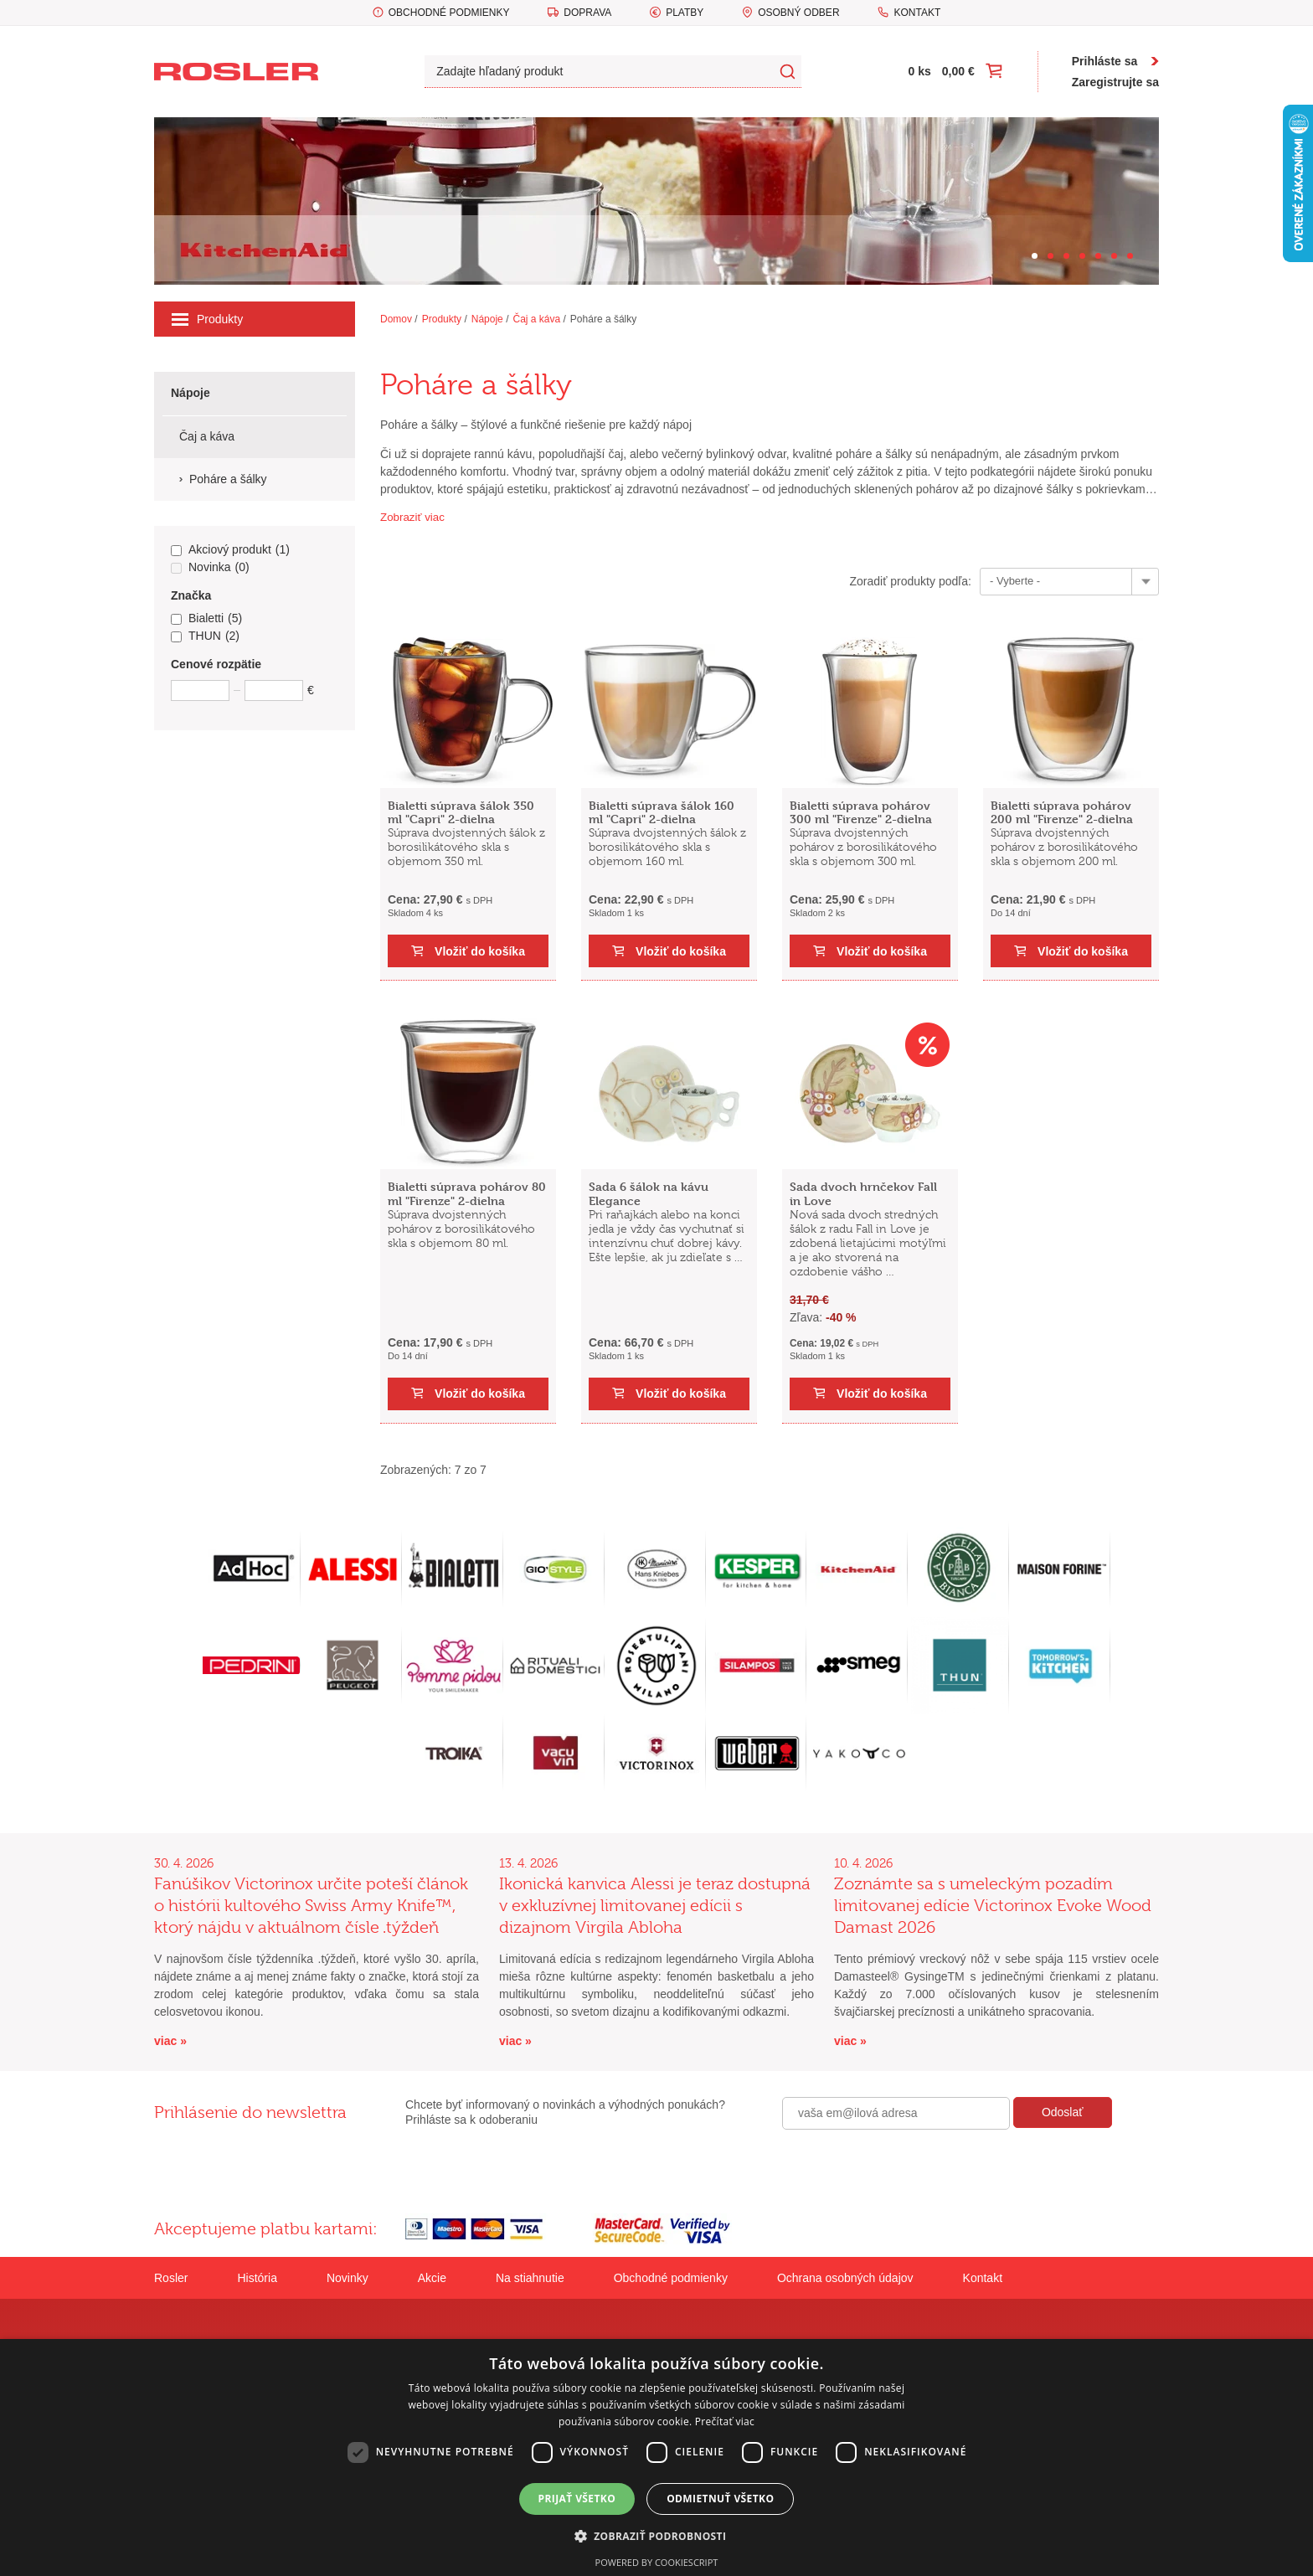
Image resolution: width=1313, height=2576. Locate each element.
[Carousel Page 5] (1098, 256)
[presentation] (909, 2165)
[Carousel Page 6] (1114, 256)
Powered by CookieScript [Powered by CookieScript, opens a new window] (656, 2562)
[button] (657, 2535)
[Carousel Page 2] (1050, 256)
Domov (396, 319)
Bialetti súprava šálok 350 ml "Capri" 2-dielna (461, 812)
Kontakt (916, 12)
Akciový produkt (230, 550)
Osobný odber (798, 12)
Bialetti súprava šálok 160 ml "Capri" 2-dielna (661, 812)
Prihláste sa (1105, 61)
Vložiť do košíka (480, 951)
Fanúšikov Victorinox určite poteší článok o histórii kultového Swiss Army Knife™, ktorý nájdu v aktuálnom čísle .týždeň (311, 1905)
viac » (170, 2041)
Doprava (587, 12)
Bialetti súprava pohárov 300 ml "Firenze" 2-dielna (861, 812)
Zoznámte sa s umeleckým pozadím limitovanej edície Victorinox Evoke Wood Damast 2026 (992, 1905)
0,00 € (958, 71)
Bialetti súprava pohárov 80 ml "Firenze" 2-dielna (467, 1193)
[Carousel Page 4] (1082, 256)
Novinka (210, 567)
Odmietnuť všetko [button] (720, 2498)
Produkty (207, 319)
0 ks (920, 71)
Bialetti (206, 618)
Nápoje (487, 319)
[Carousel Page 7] (1130, 256)
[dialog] (656, 2457)
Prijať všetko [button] (577, 2498)
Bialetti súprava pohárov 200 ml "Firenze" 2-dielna (1062, 812)
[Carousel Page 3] (1066, 256)
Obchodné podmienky (449, 12)
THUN (205, 636)
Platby (684, 12)
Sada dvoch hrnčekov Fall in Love (863, 1193)
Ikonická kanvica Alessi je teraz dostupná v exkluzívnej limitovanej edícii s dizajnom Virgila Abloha (655, 1905)
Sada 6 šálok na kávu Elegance (648, 1193)
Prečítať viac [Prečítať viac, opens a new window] (724, 2421)
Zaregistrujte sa (1115, 82)
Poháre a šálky (603, 319)
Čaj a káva (536, 319)
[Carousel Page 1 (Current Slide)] (1035, 256)
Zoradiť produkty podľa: (910, 581)
